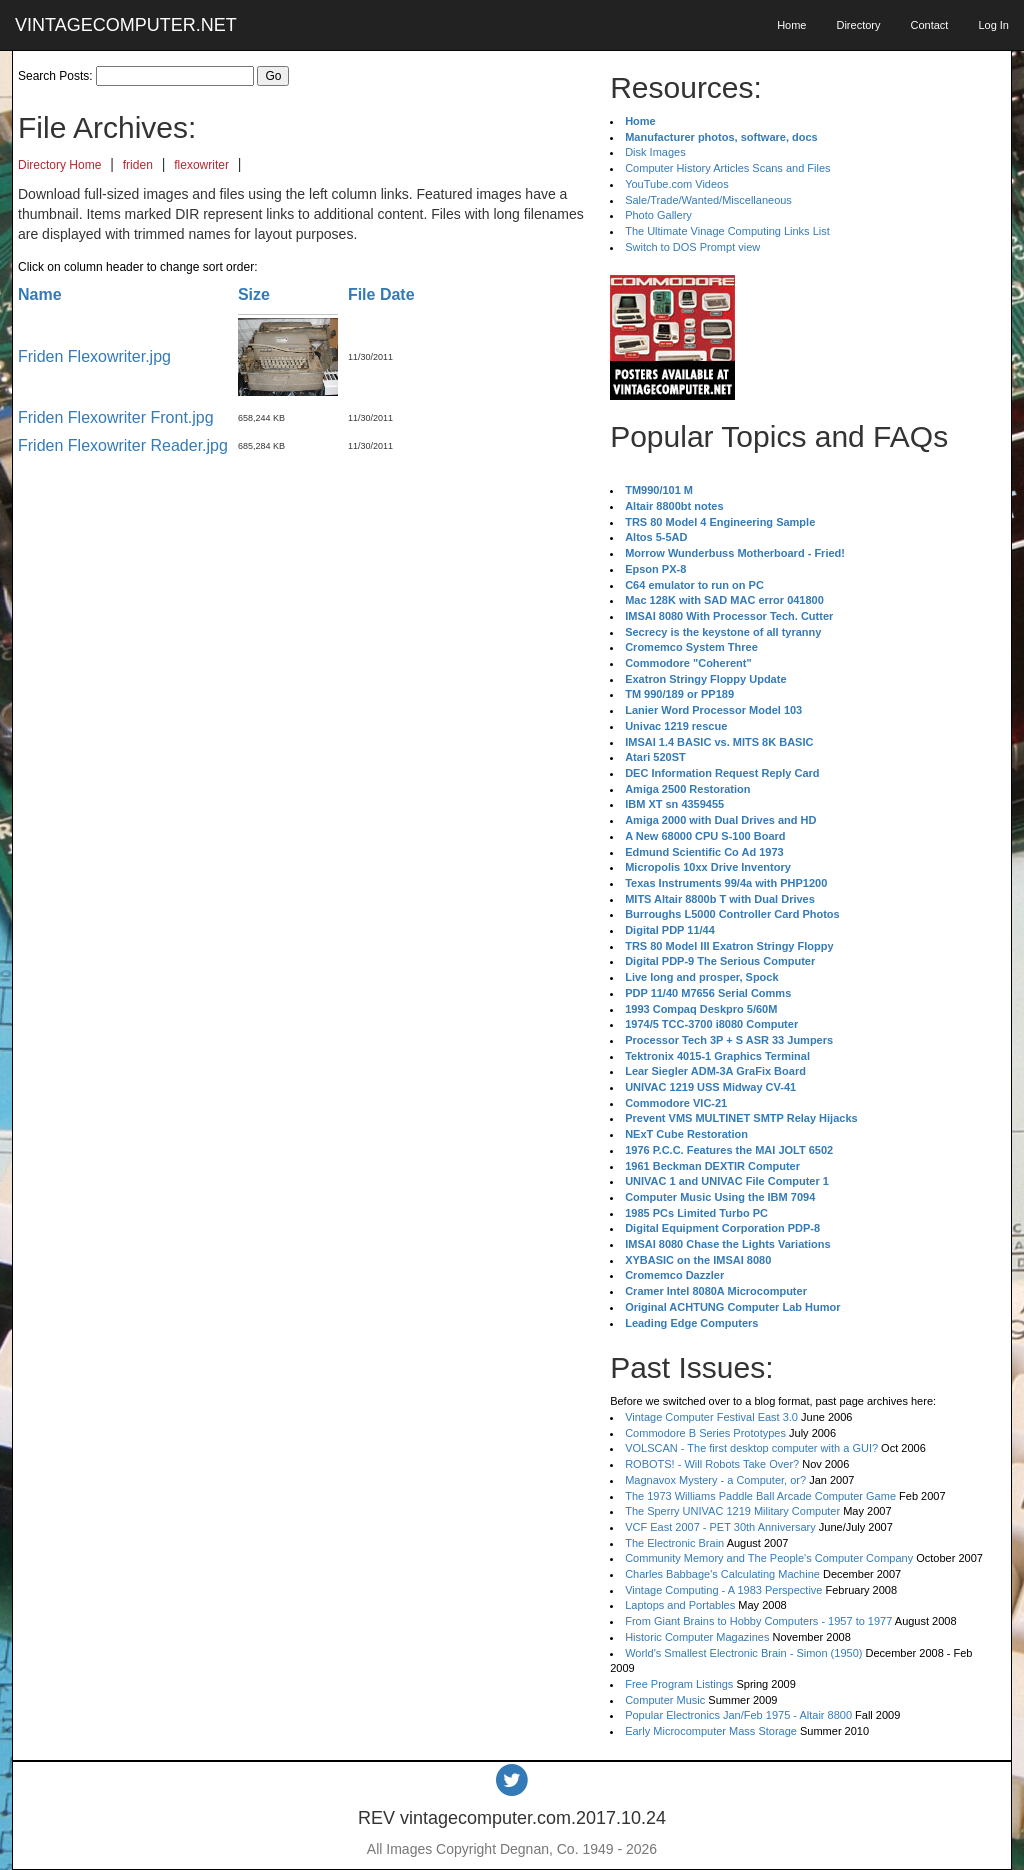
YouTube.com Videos (677, 184)
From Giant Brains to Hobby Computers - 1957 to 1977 (758, 1621)
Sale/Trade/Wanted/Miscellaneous (708, 200)
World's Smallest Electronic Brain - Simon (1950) (743, 1653)
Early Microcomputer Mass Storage (711, 1731)
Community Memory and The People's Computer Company (769, 1558)
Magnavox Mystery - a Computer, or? (715, 1480)
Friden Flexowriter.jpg (94, 356)
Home (791, 25)
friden (138, 165)
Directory (858, 25)
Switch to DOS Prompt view (692, 247)
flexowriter (201, 165)
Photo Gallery (658, 215)
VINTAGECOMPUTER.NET (126, 25)
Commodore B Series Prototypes (705, 1433)
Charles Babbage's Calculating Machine (722, 1574)
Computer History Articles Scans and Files (727, 168)
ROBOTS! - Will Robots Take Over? (712, 1464)
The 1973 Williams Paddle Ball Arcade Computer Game (760, 1496)
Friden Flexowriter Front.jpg (116, 417)
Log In (993, 25)
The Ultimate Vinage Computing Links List (727, 231)
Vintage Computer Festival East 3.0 (711, 1417)
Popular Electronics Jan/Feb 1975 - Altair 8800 (738, 1715)
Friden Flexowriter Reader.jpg (123, 445)
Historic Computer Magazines (697, 1637)
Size (254, 294)
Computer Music (665, 1700)
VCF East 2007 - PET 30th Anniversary (720, 1527)
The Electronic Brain (674, 1543)
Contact (929, 25)
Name (40, 294)
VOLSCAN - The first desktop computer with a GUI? (751, 1448)
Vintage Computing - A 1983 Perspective (723, 1590)
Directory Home (59, 165)
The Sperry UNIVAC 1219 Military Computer (732, 1511)
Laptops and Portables (680, 1605)
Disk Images (655, 152)
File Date (381, 294)
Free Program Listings (679, 1684)
